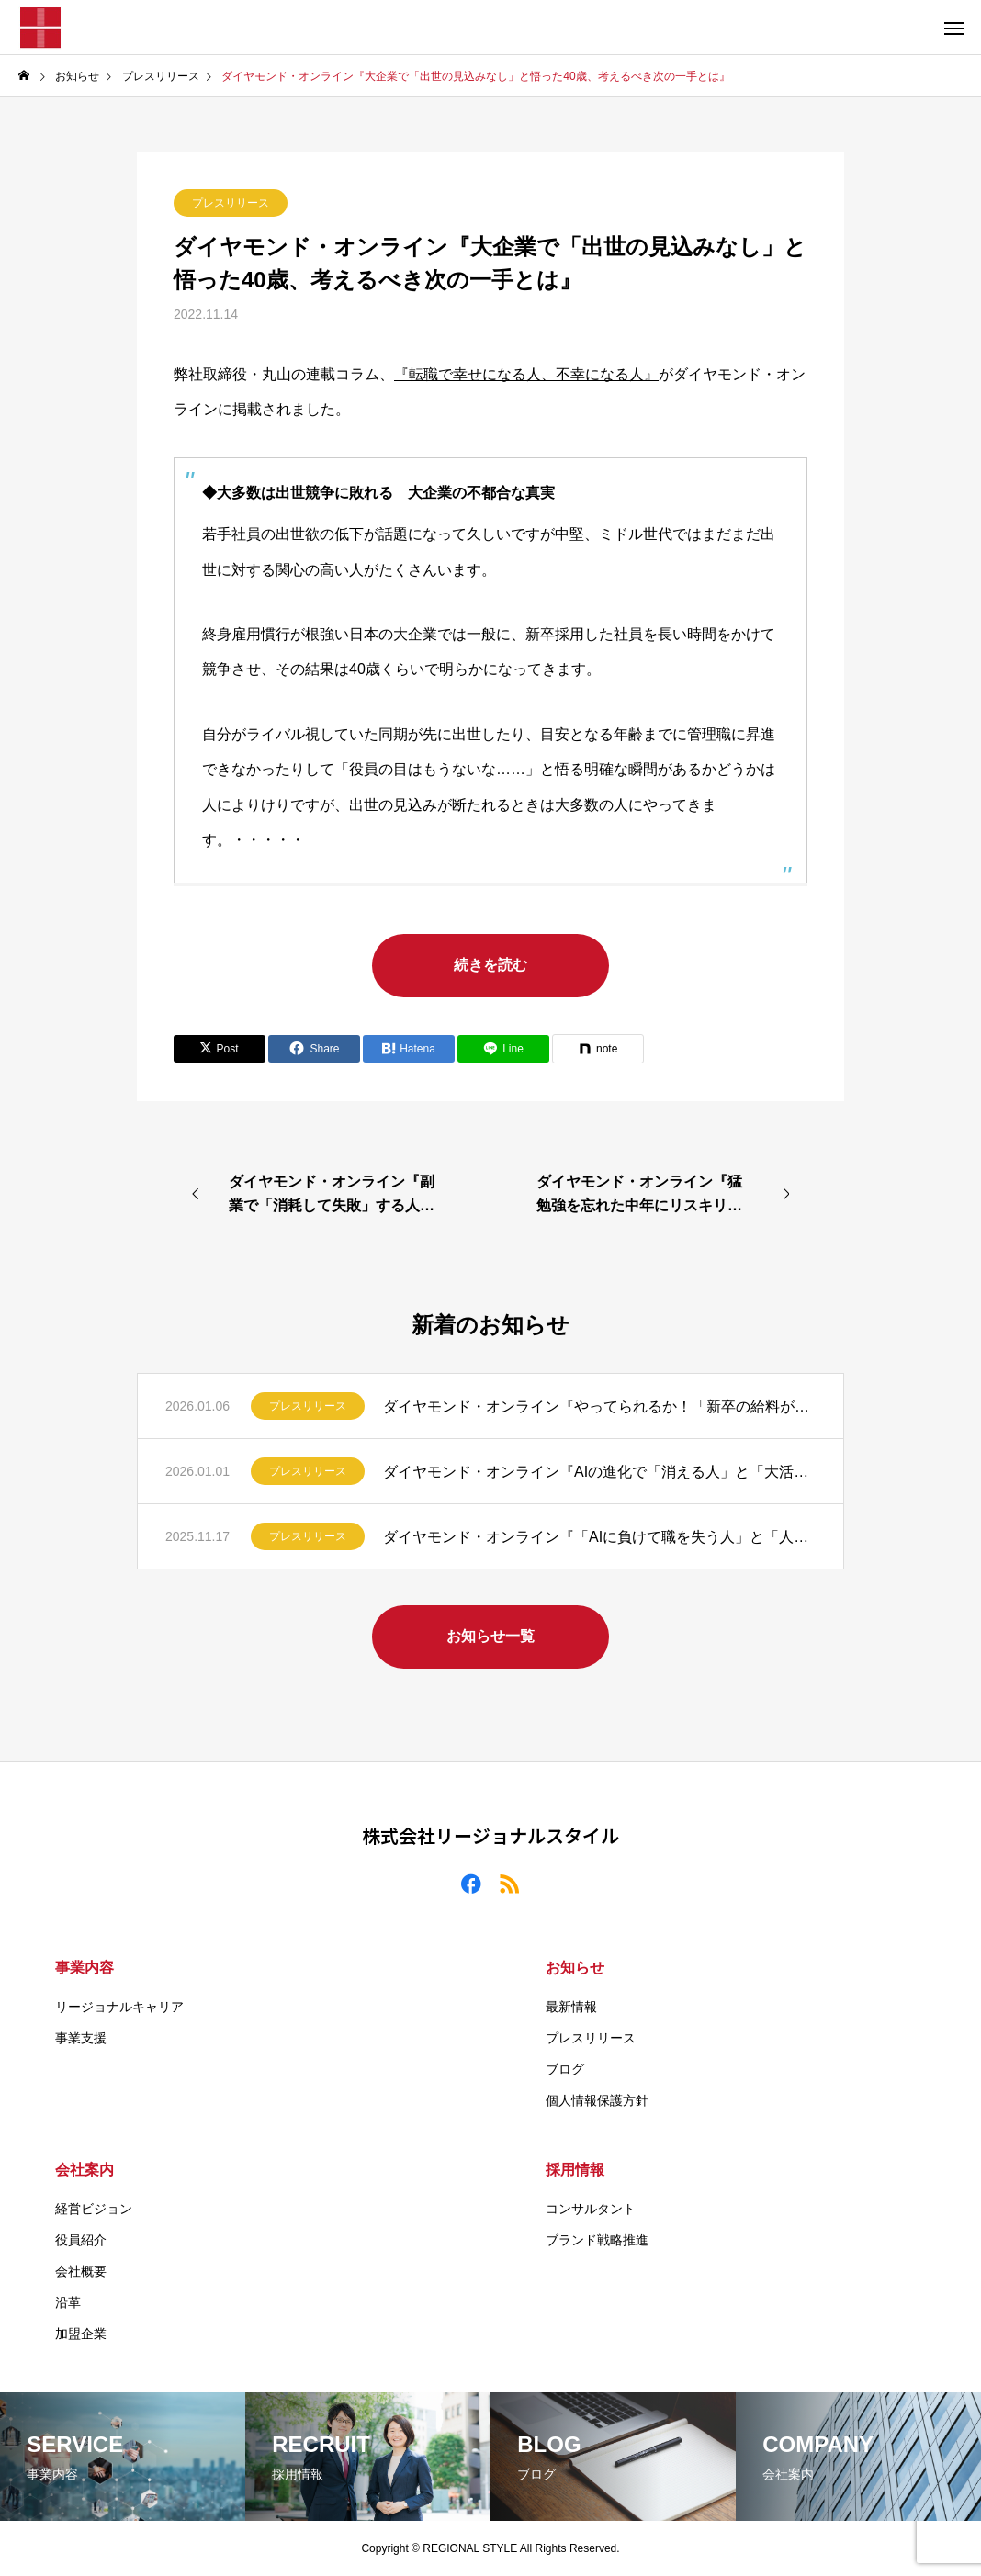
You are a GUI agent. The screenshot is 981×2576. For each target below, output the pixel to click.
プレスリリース (230, 203)
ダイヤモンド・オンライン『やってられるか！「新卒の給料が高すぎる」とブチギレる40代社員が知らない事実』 (599, 1406)
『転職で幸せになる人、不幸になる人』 (526, 374)
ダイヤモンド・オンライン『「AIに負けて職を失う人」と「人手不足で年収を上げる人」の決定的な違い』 (599, 1537)
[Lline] (503, 1049)
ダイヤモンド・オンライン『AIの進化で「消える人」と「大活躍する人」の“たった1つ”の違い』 (599, 1471)
